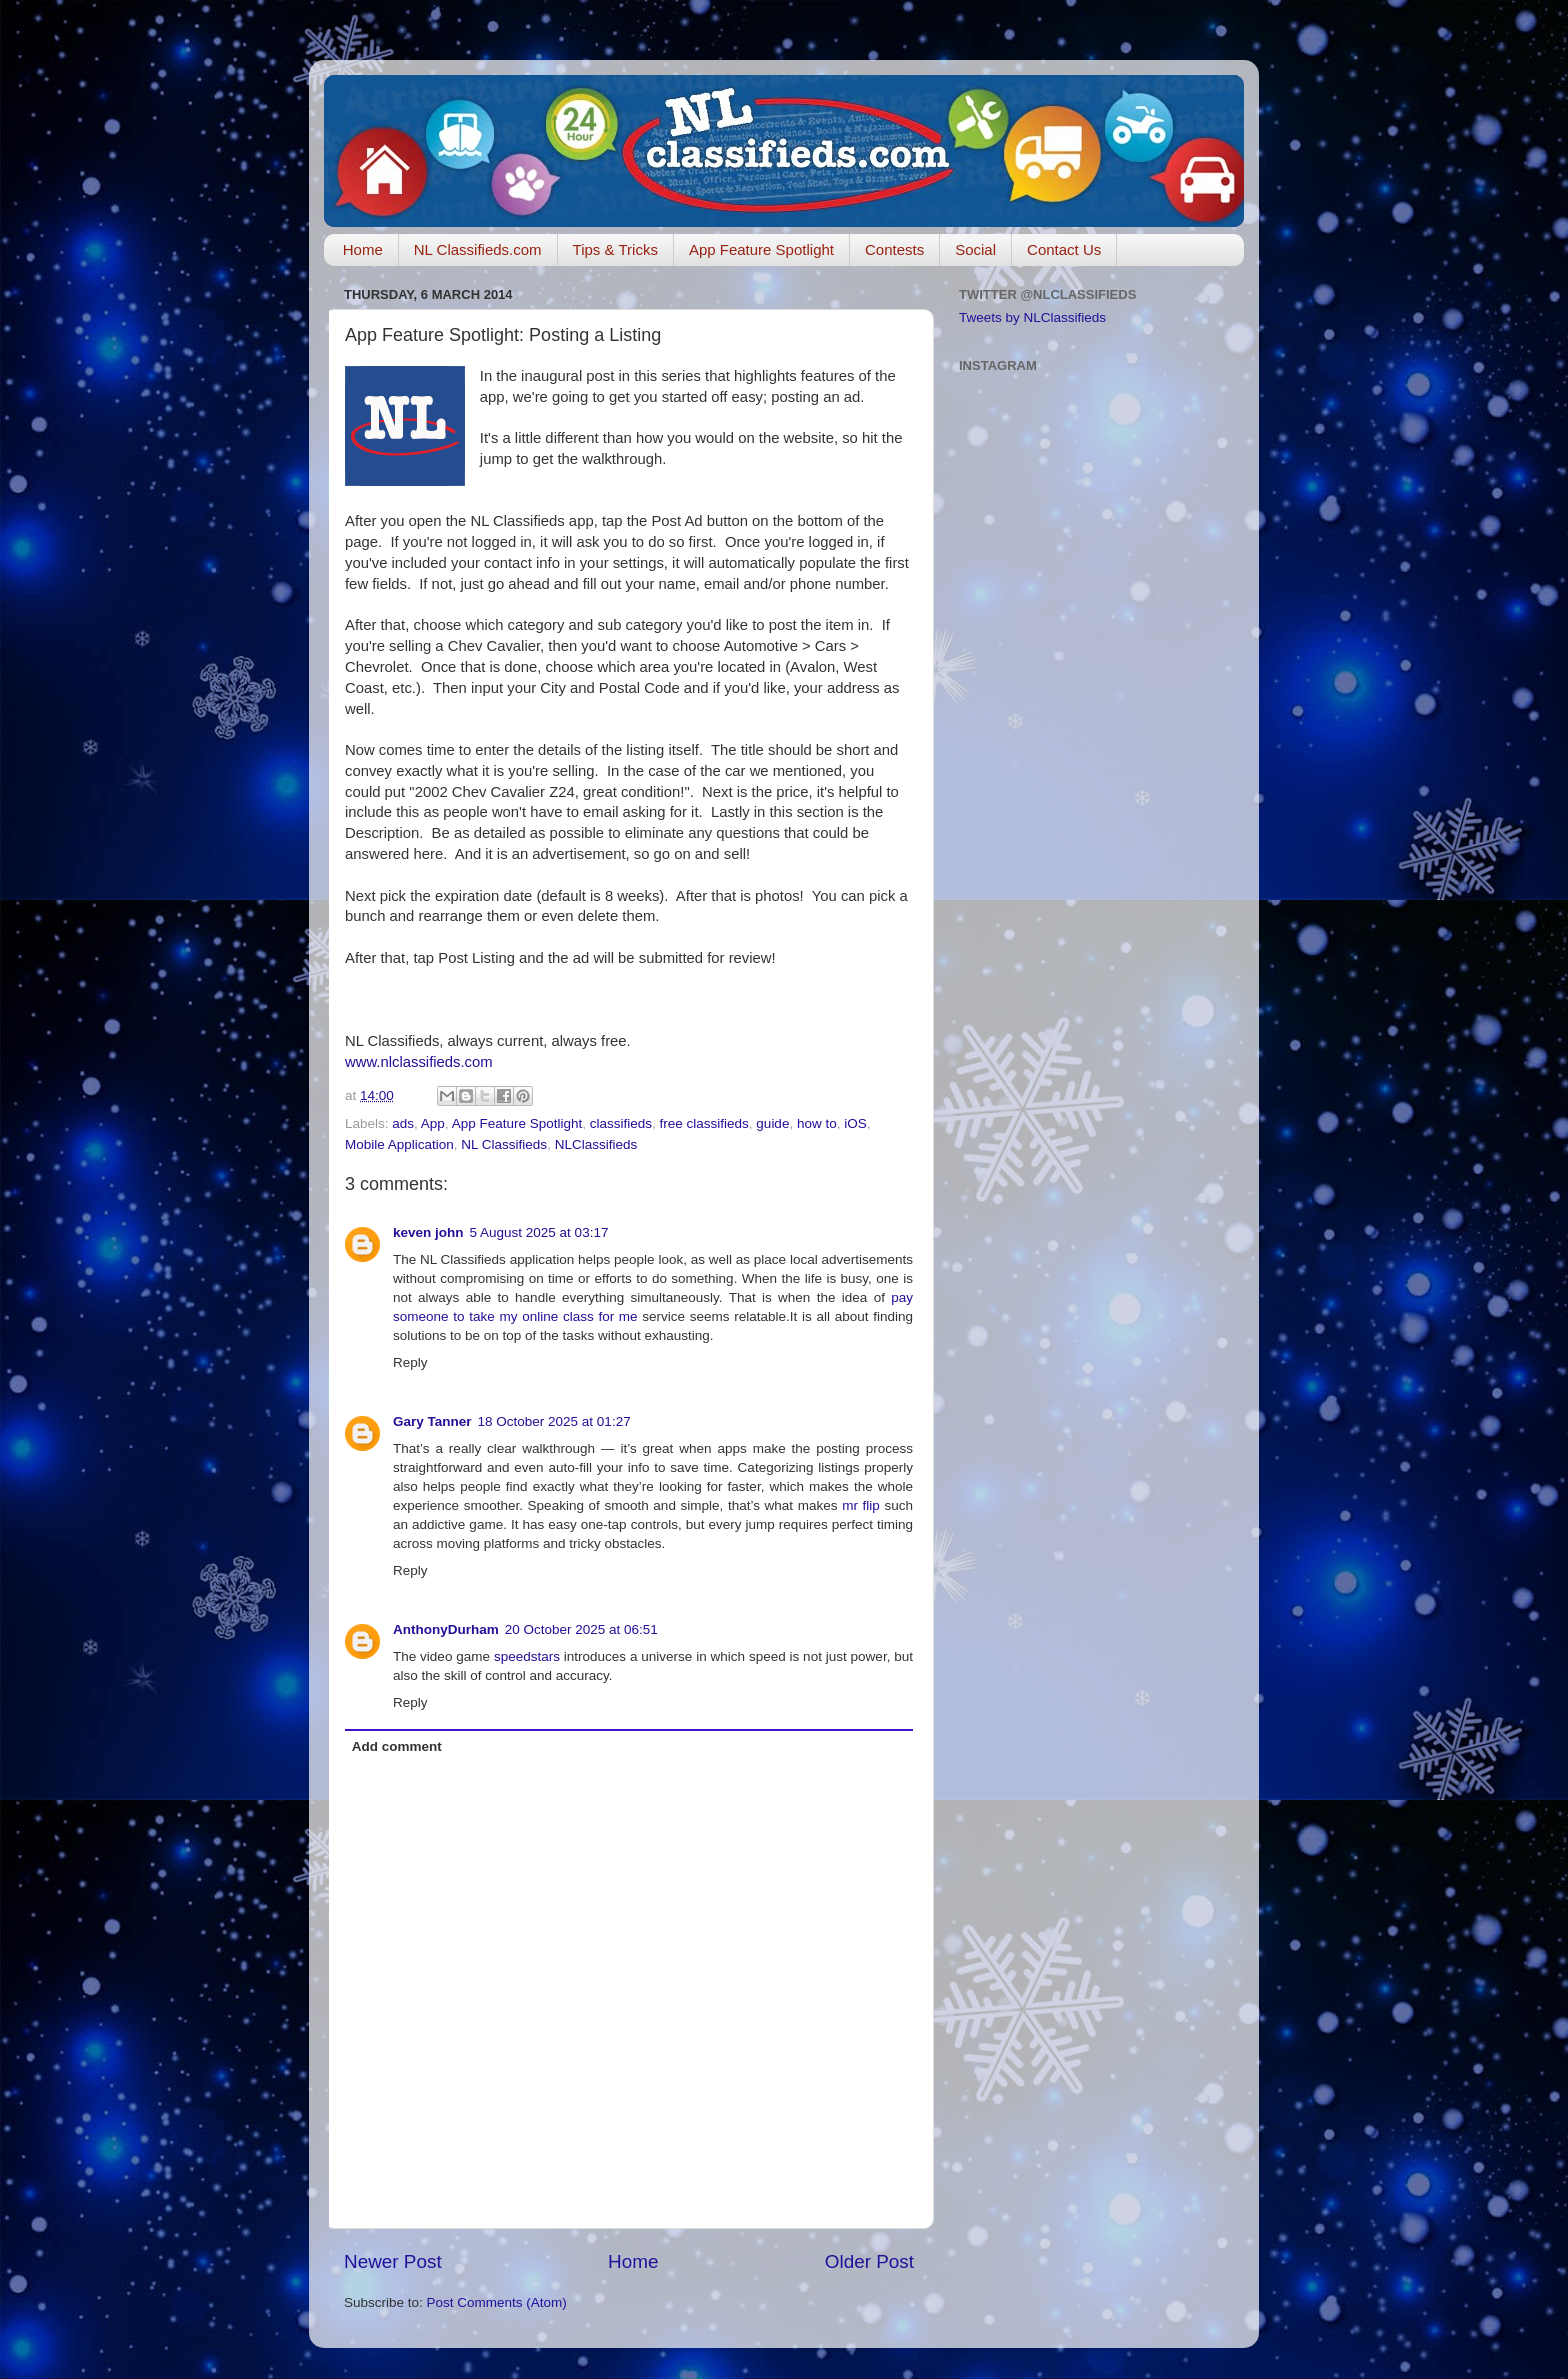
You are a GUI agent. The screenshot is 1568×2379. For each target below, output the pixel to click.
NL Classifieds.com (478, 249)
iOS (855, 1123)
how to (817, 1123)
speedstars (527, 1656)
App (433, 1123)
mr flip (861, 1505)
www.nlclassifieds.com (419, 1062)
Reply (410, 1362)
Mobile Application (399, 1144)
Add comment (397, 1746)
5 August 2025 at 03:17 (539, 1232)
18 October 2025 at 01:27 (554, 1421)
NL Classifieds (504, 1144)
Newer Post (393, 2261)
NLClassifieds (596, 1144)
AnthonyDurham (446, 1629)
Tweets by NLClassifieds (1032, 317)
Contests (894, 249)
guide (772, 1123)
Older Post (869, 2261)
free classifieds (704, 1123)
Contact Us (1064, 249)
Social (975, 249)
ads (403, 1123)
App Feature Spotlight (761, 249)
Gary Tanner (432, 1421)
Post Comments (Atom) (497, 2302)
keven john (428, 1232)
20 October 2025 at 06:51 (581, 1629)
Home (363, 249)
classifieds (621, 1123)
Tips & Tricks (615, 249)
